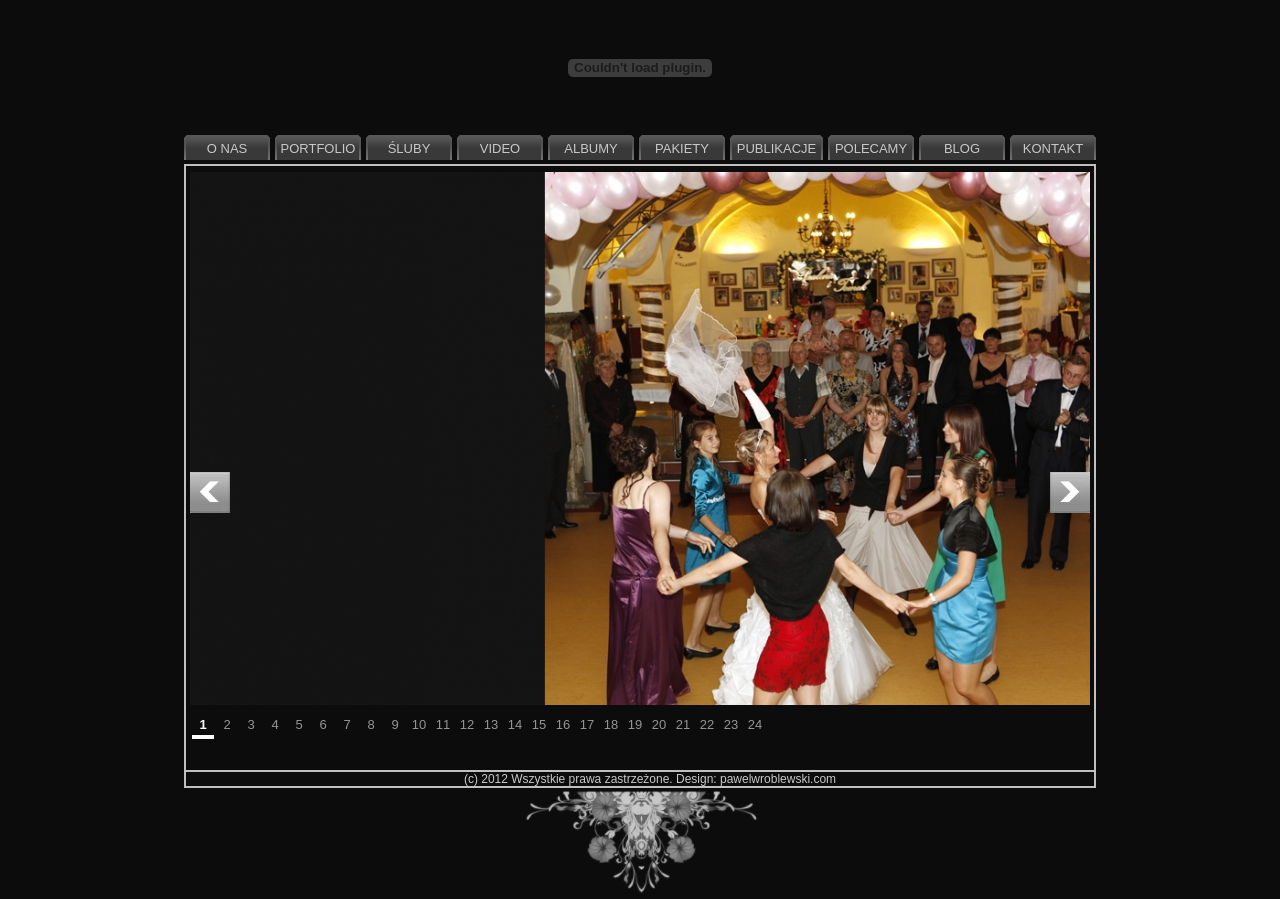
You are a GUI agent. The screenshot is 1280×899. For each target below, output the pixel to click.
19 (635, 724)
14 (515, 724)
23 (731, 724)
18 (611, 724)
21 (683, 724)
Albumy (590, 148)
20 (659, 724)
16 (563, 724)
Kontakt (1053, 148)
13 (491, 724)
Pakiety (682, 148)
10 (419, 724)
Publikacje (776, 148)
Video (500, 148)
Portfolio (318, 148)
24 (755, 724)
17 (587, 724)
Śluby (409, 148)
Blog (962, 148)
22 (707, 724)
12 (467, 724)
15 (539, 724)
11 (443, 724)
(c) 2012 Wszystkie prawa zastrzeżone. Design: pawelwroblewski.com (650, 779)
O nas (227, 148)
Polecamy (871, 148)
